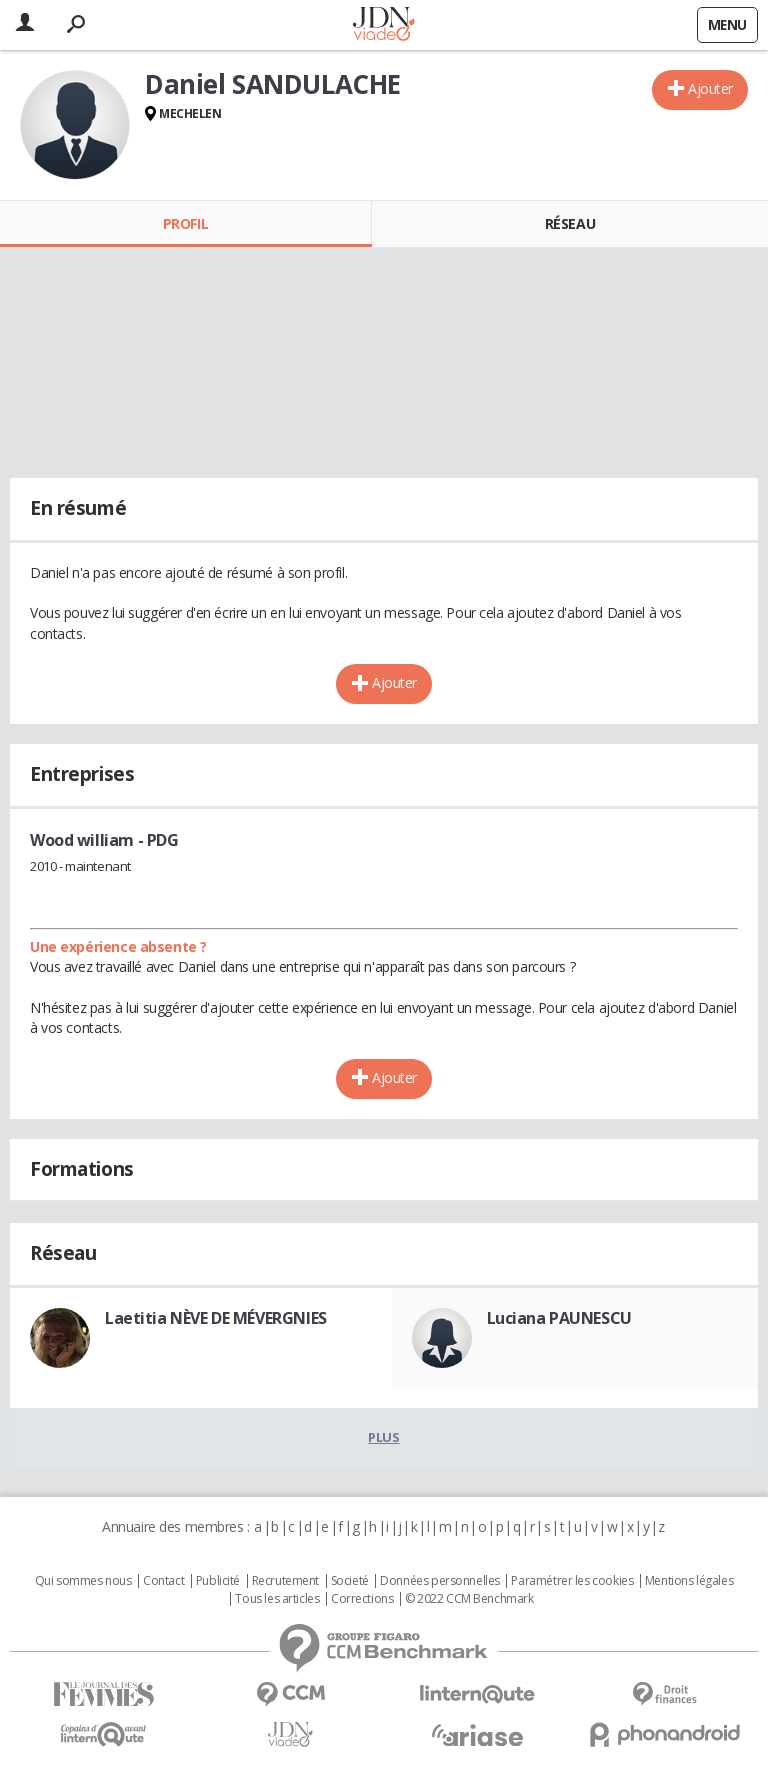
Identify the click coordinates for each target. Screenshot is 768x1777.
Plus (383, 1437)
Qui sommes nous (83, 1581)
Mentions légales (689, 1581)
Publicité (218, 1581)
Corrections (362, 1599)
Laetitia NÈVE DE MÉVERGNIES (216, 1318)
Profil (185, 223)
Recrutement (285, 1581)
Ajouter (710, 88)
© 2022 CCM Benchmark (469, 1599)
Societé (350, 1581)
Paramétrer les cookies (572, 1581)
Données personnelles (440, 1581)
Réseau (570, 223)
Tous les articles (277, 1599)
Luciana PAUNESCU (559, 1318)
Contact (163, 1581)
